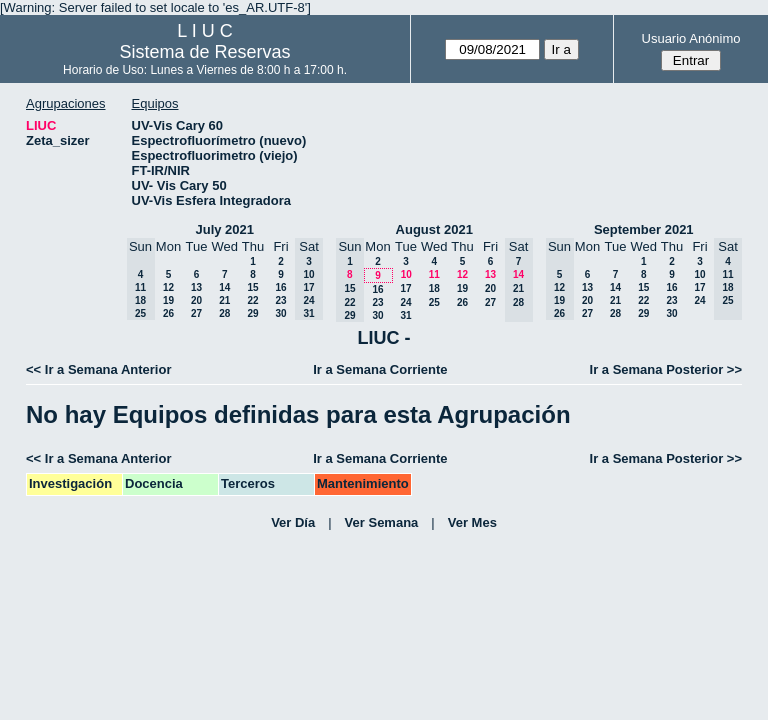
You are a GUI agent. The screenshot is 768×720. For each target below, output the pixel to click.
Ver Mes (472, 522)
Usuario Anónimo (691, 38)
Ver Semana (382, 522)
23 (280, 300)
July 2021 (224, 229)
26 (168, 313)
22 (252, 300)
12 (168, 287)
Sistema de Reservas (205, 52)
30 (280, 313)
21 (224, 300)
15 (252, 287)
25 (434, 302)
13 (196, 287)
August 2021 (434, 229)
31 (405, 315)
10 (406, 274)
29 (252, 313)
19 (168, 300)
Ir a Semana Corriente (380, 369)
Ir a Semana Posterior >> (666, 369)
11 (434, 274)
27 (196, 313)
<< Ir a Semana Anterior (98, 369)
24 (405, 302)
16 (280, 287)
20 (196, 300)
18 (434, 288)
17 (405, 288)
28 (224, 313)
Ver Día (293, 522)
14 (224, 287)
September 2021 (644, 229)
